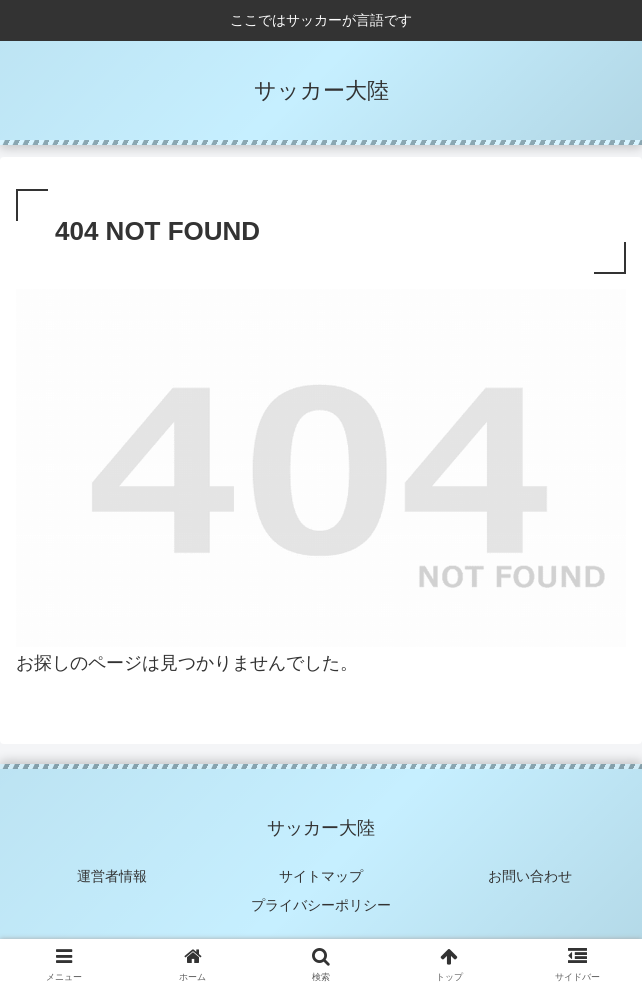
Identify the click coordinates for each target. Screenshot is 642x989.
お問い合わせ (530, 876)
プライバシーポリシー (321, 905)
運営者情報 (112, 876)
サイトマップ (321, 876)
